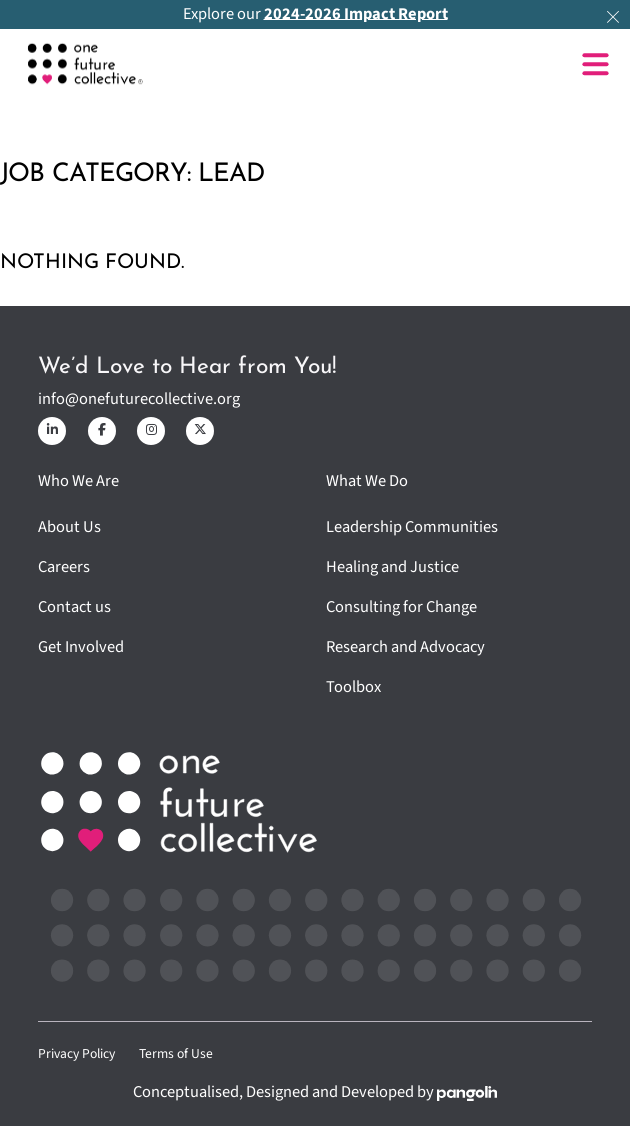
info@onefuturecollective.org (139, 399)
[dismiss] (613, 17)
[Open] (595, 64)
